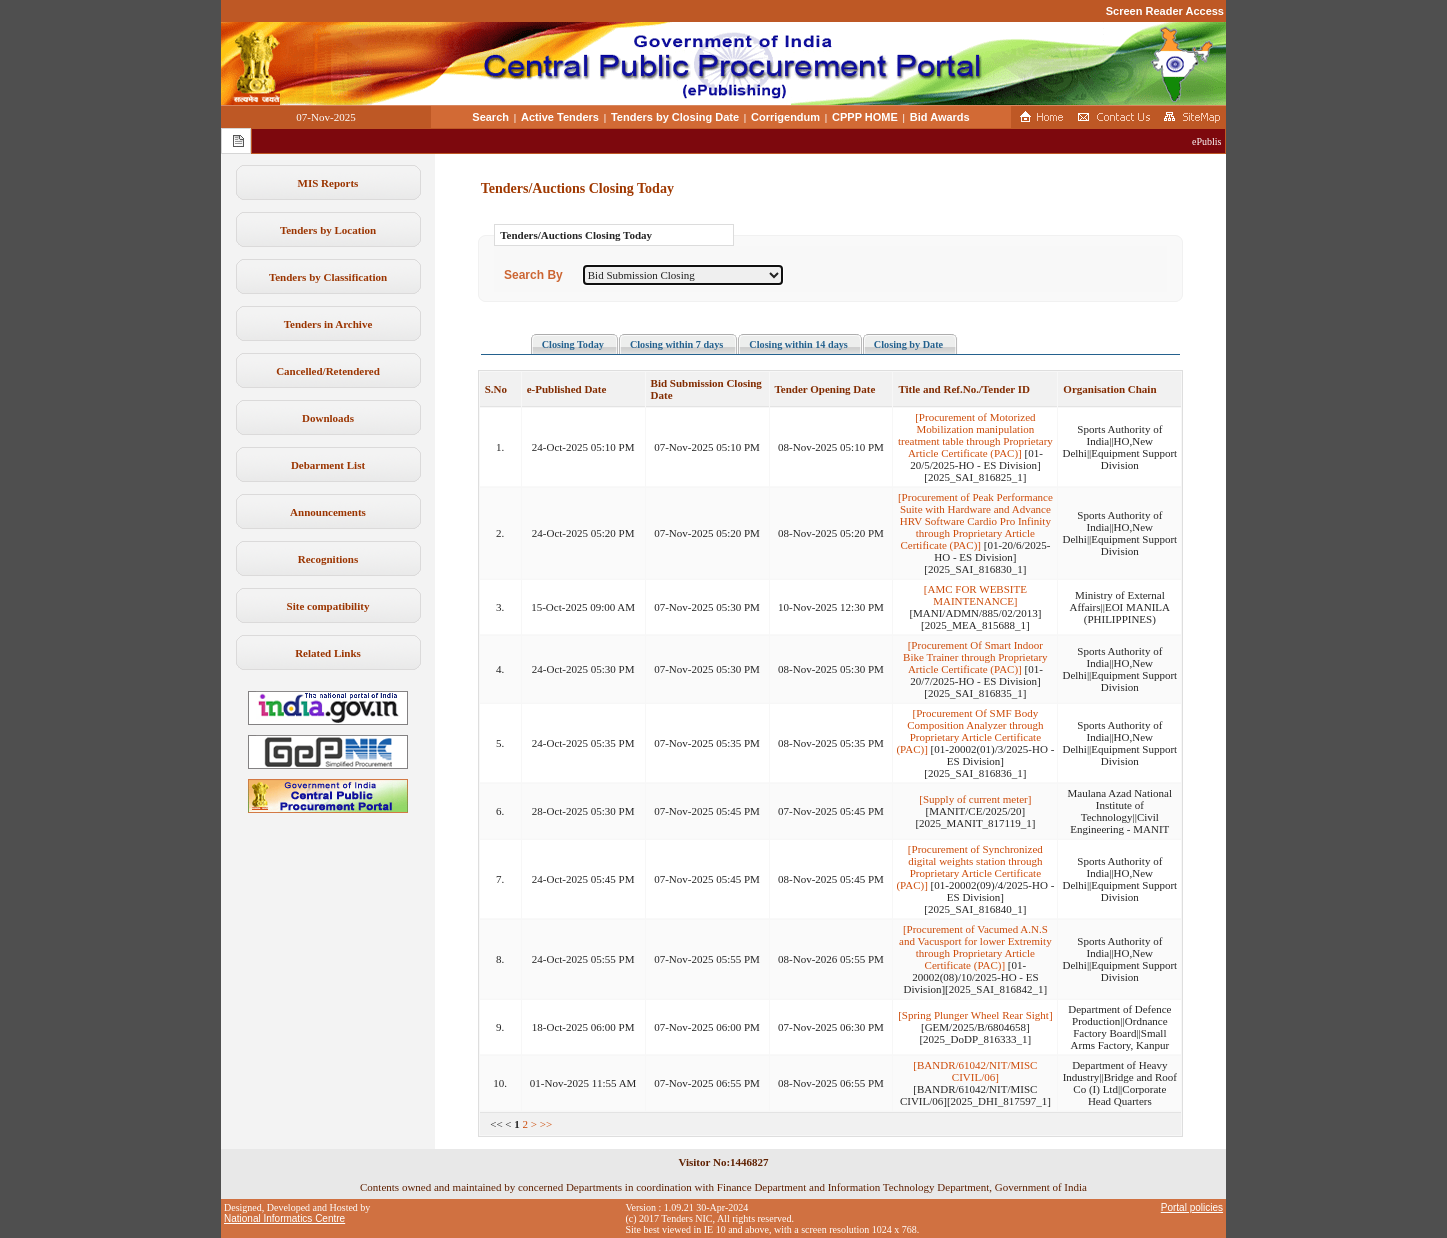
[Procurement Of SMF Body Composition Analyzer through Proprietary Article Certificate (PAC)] (969, 731)
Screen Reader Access (1165, 11)
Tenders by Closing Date (675, 117)
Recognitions (328, 559)
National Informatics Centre (284, 1218)
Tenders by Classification (328, 277)
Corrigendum (785, 117)
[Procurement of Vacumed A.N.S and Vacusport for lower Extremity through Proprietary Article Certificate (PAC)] (975, 947)
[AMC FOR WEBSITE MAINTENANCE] (975, 595)
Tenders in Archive (328, 324)
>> (546, 1124)
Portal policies (1192, 1207)
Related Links (328, 653)
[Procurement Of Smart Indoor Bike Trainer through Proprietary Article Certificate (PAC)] (975, 657)
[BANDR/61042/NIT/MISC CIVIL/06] (975, 1071)
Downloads (328, 418)
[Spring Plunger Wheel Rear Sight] (975, 1015)
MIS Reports (328, 183)
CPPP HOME (865, 117)
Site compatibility (328, 606)
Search (490, 117)
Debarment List (328, 465)
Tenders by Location (328, 230)
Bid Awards (940, 117)
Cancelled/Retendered (328, 371)
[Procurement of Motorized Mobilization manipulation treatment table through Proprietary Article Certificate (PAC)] (975, 435)
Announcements (328, 512)
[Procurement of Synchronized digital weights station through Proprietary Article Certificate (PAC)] (969, 867)
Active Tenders (560, 117)
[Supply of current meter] (975, 799)
